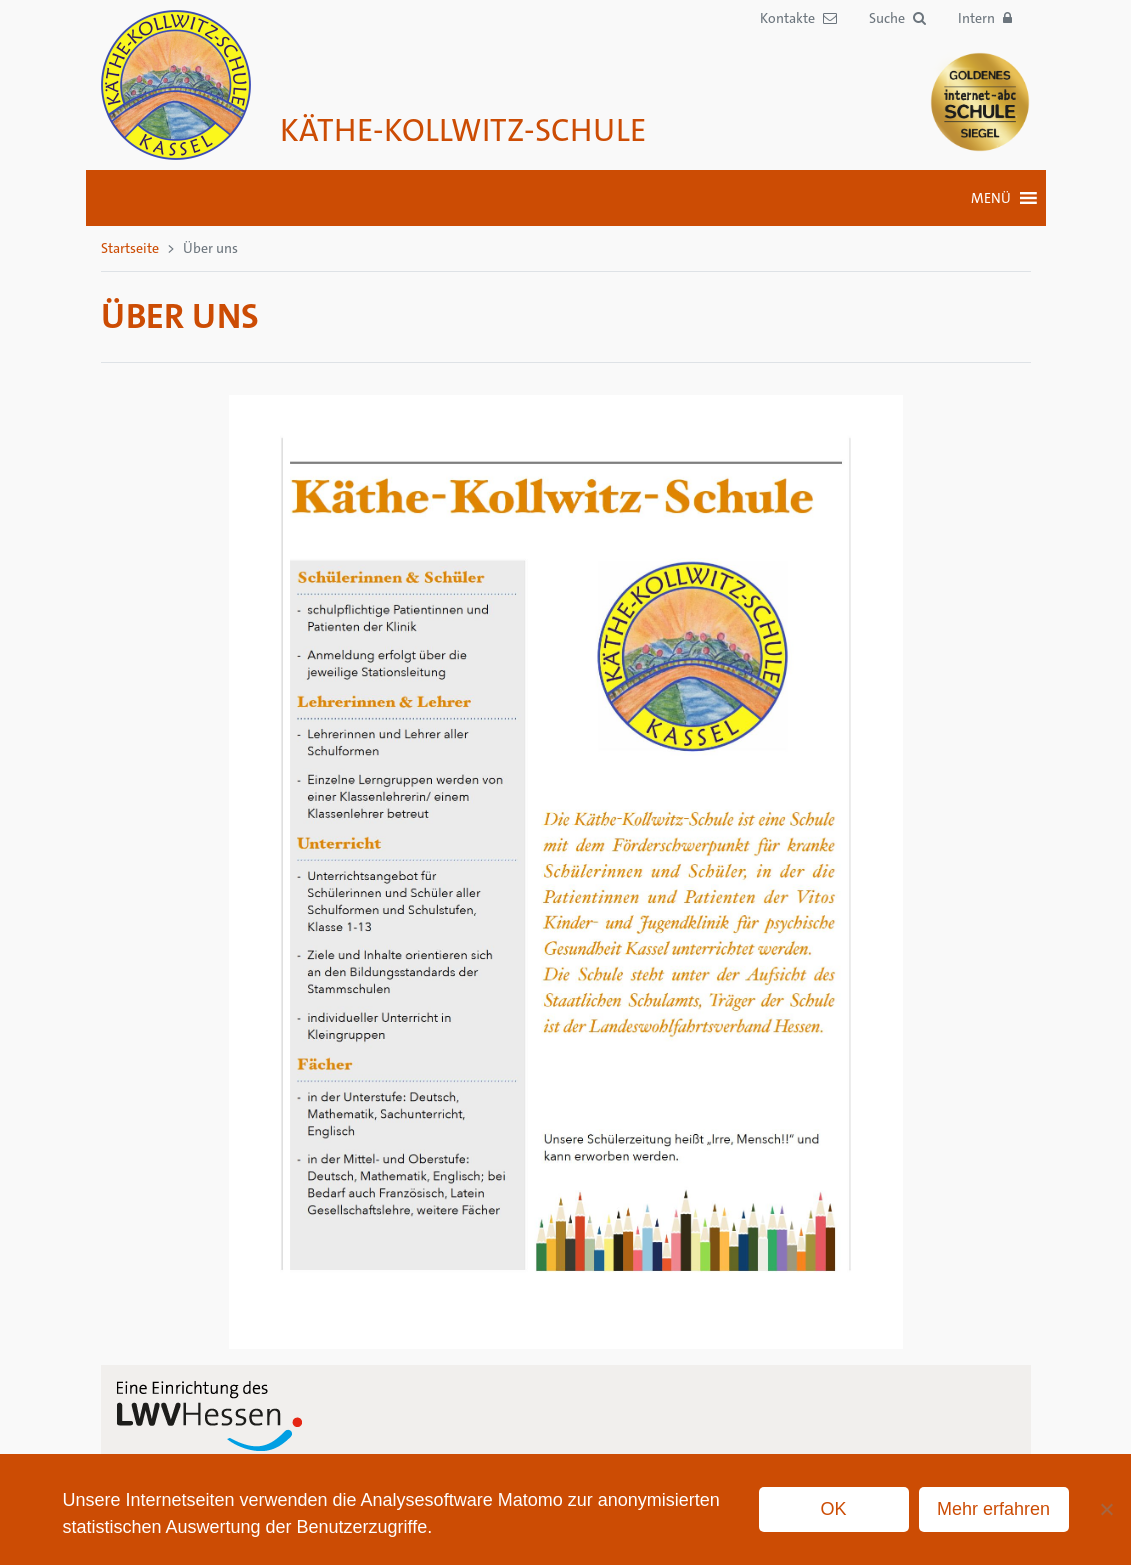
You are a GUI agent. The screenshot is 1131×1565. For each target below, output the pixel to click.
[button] (897, 18)
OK (834, 1509)
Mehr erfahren (993, 1509)
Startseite (130, 248)
